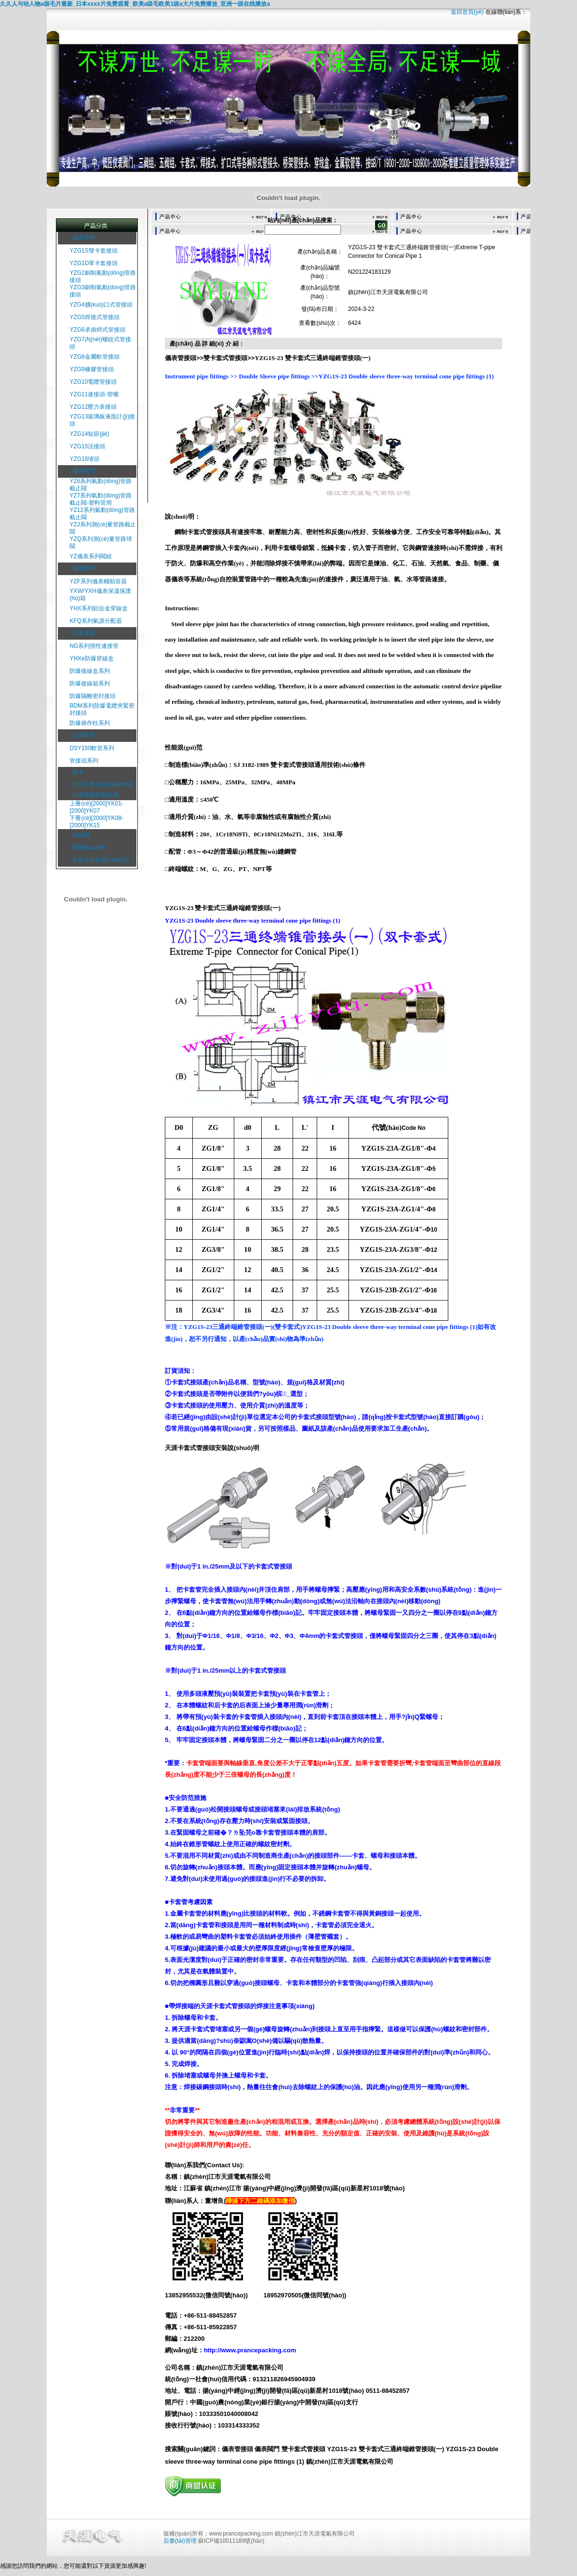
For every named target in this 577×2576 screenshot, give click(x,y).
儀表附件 (83, 568)
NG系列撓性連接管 (94, 646)
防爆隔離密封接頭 (92, 696)
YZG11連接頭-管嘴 (94, 394)
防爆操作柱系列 (89, 723)
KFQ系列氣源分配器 (95, 620)
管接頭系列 (83, 760)
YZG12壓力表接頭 (93, 406)
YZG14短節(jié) (89, 433)
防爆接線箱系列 (89, 683)
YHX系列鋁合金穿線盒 (98, 608)
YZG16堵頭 (84, 459)
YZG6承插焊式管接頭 (97, 329)
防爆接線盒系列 (89, 671)
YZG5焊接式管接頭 (94, 317)
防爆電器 (83, 633)
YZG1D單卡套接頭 (93, 263)
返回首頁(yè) (467, 12)
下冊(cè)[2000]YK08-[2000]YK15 (96, 822)
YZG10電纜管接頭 (93, 381)
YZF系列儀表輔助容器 (98, 581)
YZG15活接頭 (87, 446)
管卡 (78, 772)
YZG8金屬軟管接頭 (94, 356)
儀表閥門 (83, 471)
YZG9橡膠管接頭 (91, 369)
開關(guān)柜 (89, 847)
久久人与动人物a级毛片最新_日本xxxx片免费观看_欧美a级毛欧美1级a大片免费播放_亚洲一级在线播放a (135, 3)
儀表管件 (83, 237)
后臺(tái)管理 (180, 2540)
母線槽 (81, 835)
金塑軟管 (83, 735)
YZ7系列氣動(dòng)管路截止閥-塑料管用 (100, 499)
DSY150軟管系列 (91, 748)
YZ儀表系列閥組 (90, 556)
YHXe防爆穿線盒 (91, 658)
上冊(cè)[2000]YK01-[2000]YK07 (96, 807)
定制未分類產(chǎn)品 (100, 860)
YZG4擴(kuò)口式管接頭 (101, 304)
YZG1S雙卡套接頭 (93, 250)
